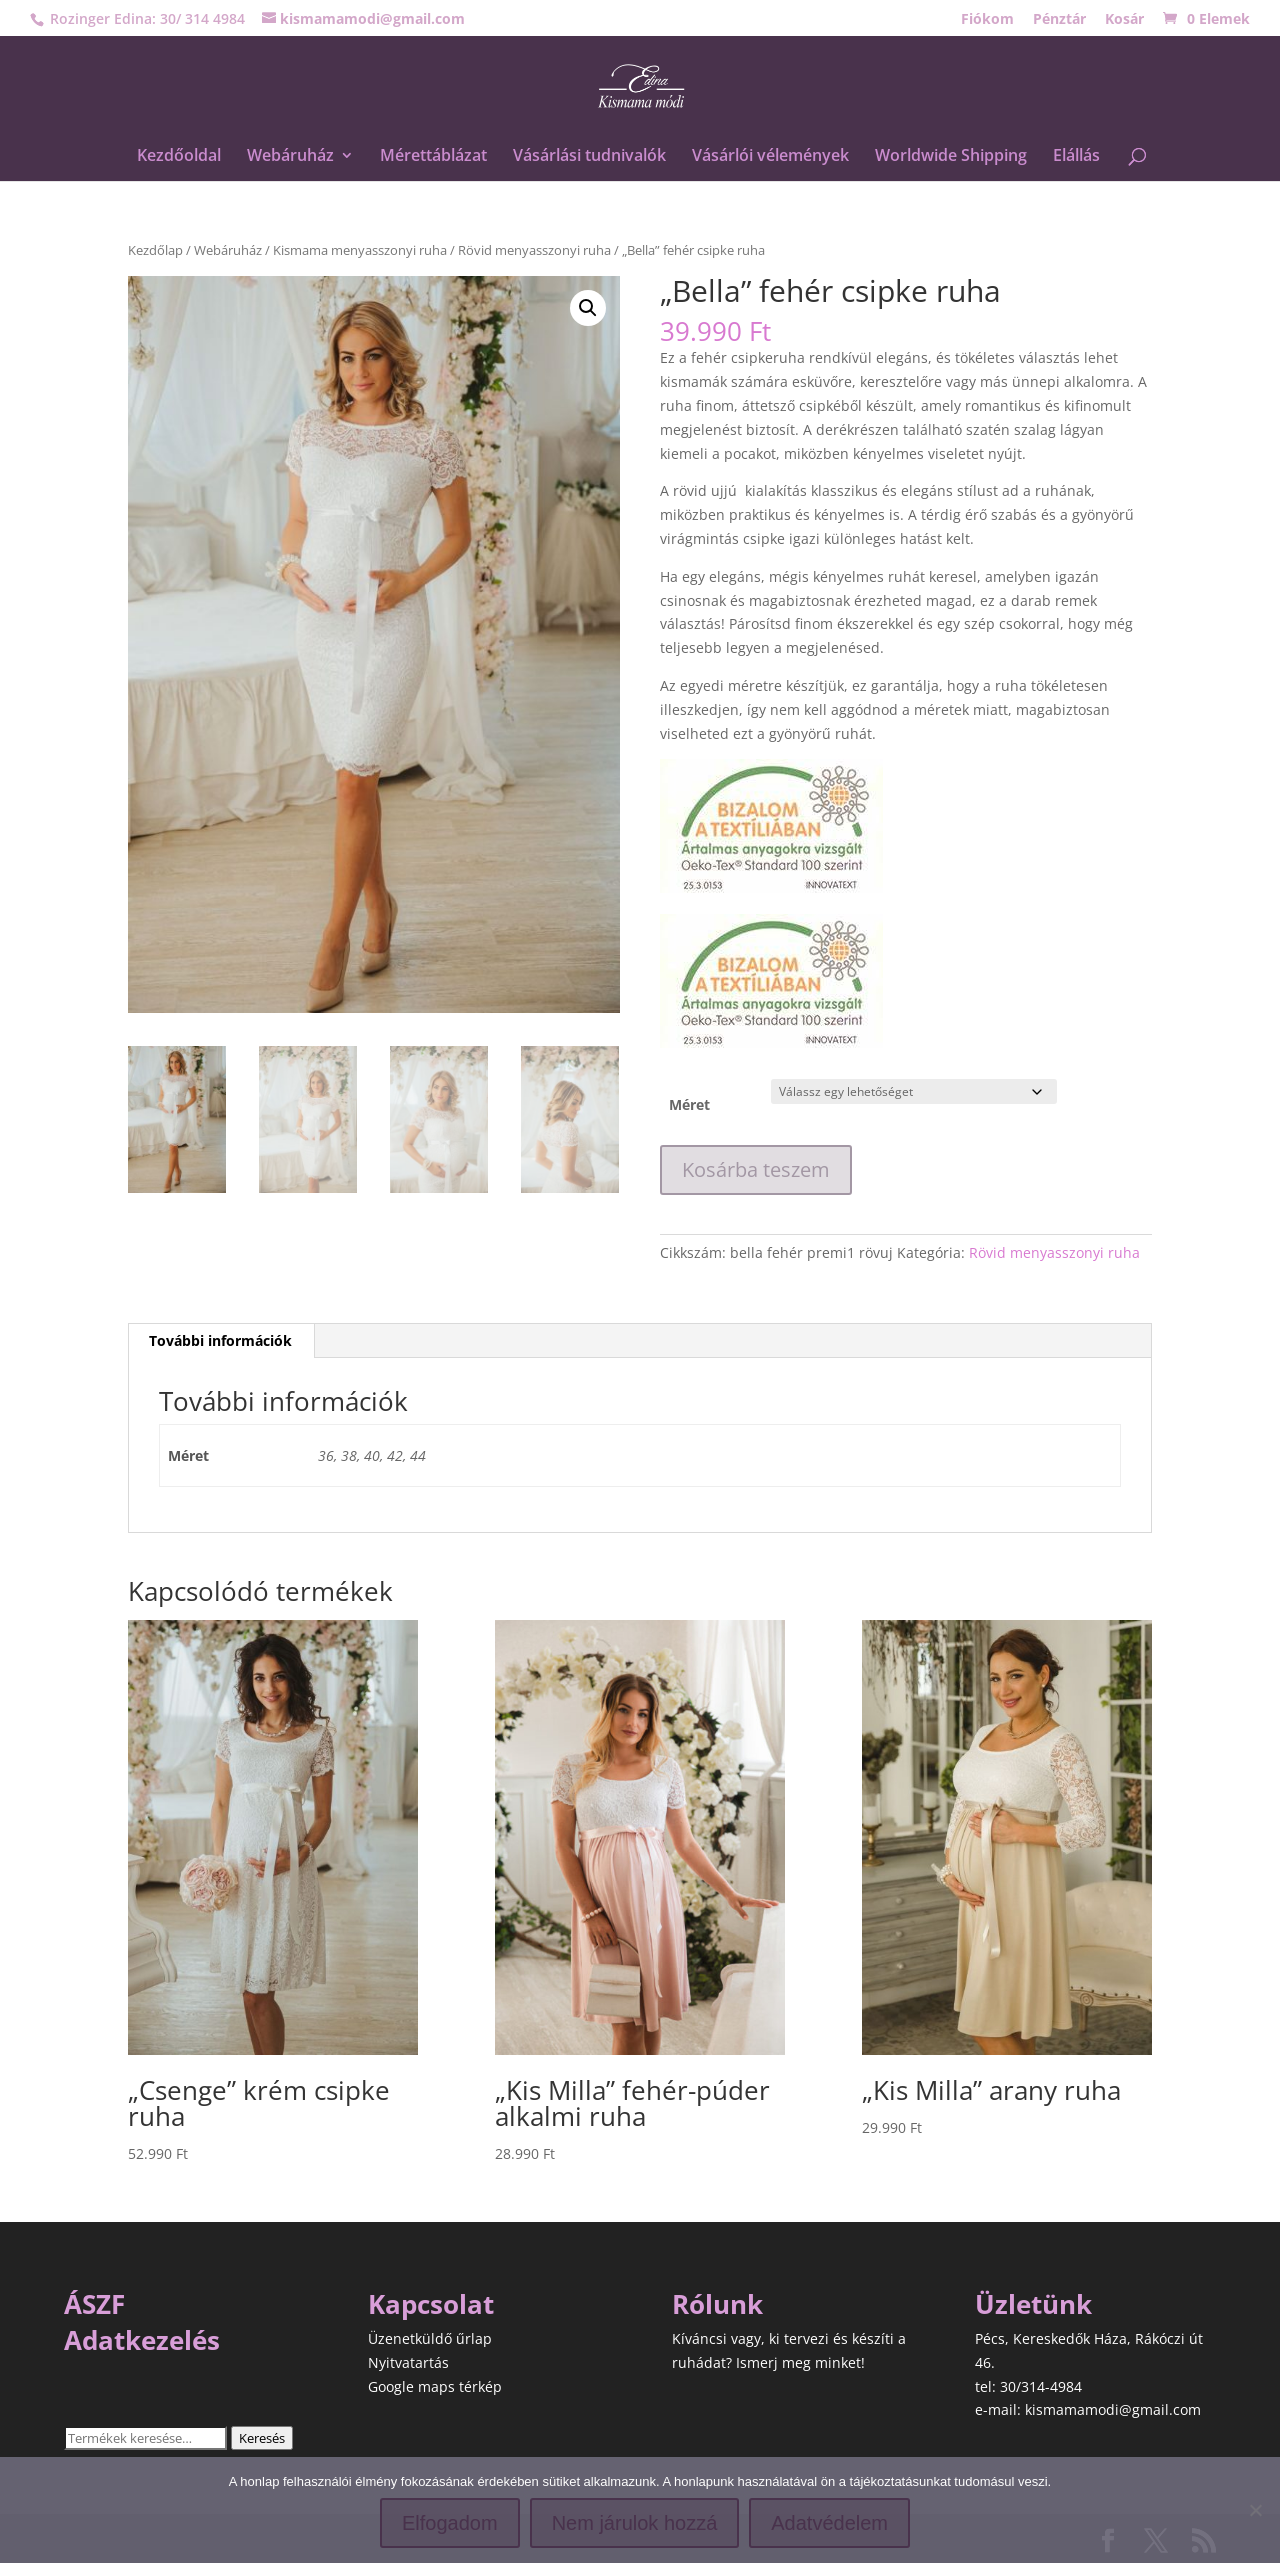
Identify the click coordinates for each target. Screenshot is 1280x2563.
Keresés (262, 2438)
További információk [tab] (220, 1340)
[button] (588, 308)
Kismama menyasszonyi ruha (360, 250)
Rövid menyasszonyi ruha (534, 250)
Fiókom (987, 20)
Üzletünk (1033, 2304)
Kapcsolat (431, 2304)
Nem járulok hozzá (635, 2523)
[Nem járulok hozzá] (1255, 2510)
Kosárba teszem (756, 1169)
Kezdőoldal (179, 157)
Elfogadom (450, 2523)
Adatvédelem (829, 2523)
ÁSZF (94, 2304)
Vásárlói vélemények (770, 157)
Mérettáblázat (433, 157)
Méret (689, 1104)
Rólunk (717, 2304)
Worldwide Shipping (951, 157)
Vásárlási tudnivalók (589, 157)
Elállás (1076, 157)
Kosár (1124, 20)
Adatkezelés (142, 2340)
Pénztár (1059, 20)
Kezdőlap (155, 250)
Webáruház (290, 157)
